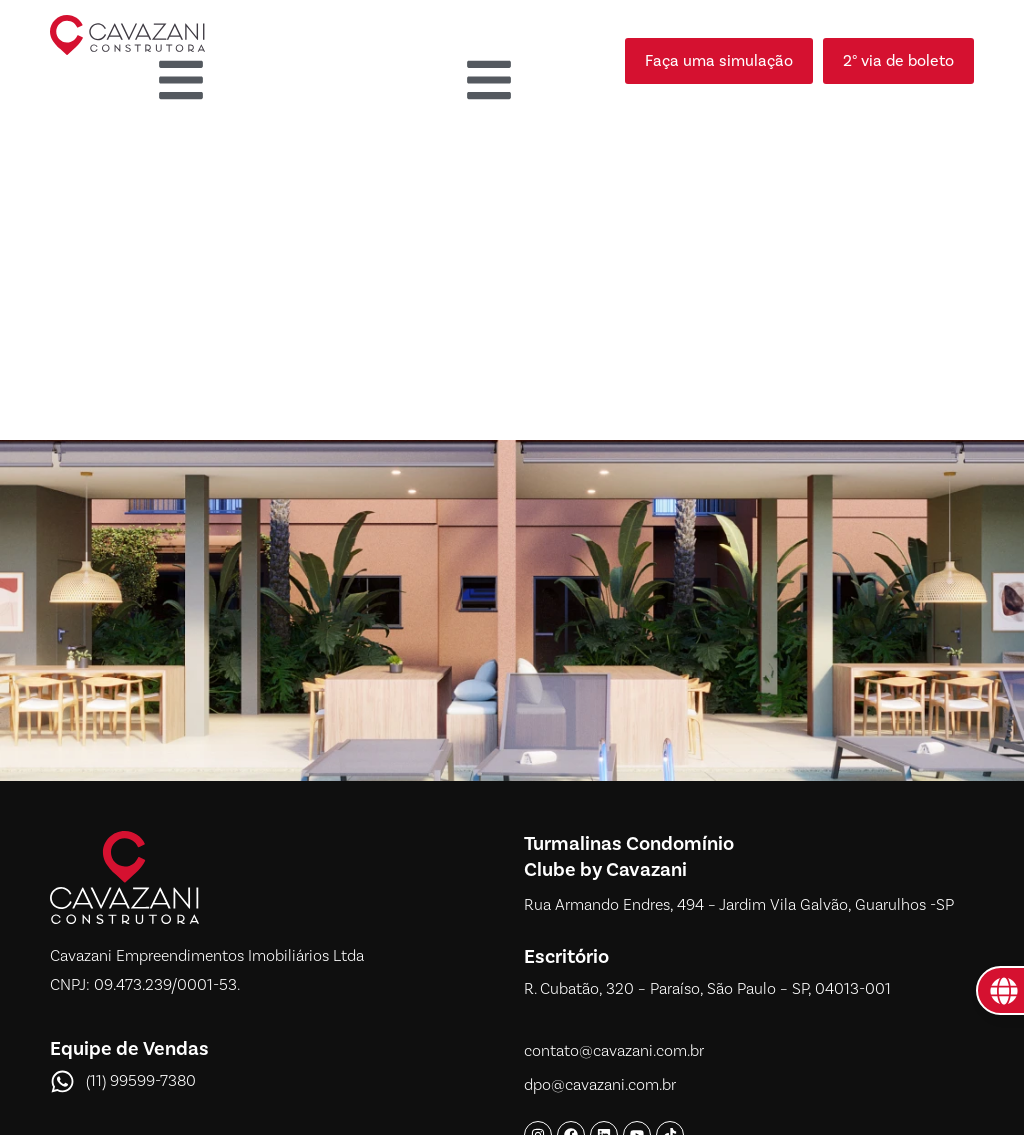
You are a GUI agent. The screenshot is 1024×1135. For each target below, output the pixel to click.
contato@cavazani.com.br (614, 1051)
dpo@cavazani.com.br (600, 1085)
